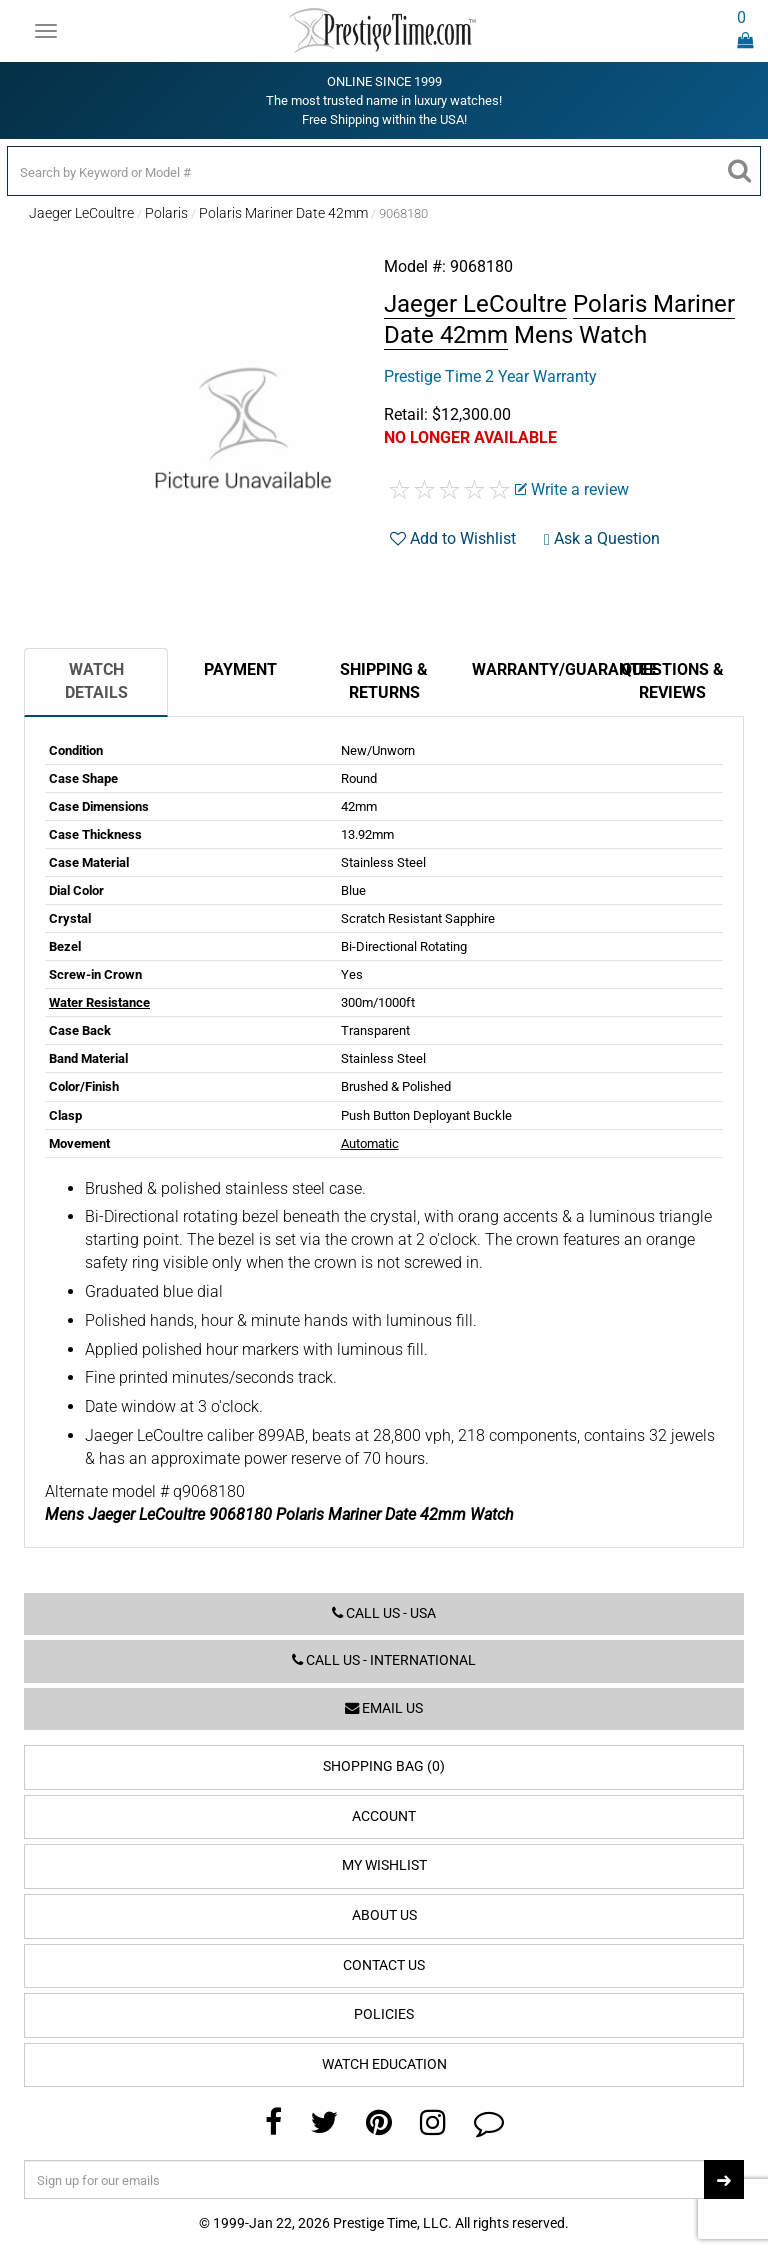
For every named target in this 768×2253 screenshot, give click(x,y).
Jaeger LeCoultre (81, 213)
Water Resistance (99, 1002)
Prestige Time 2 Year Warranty (490, 376)
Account (384, 1816)
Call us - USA (384, 1613)
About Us (384, 1915)
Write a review (572, 489)
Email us (384, 1708)
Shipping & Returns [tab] (384, 681)
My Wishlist (384, 1865)
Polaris (166, 213)
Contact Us (384, 1965)
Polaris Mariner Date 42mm (283, 213)
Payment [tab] (240, 669)
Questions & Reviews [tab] (672, 681)
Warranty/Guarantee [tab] (536, 669)
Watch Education (384, 2064)
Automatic (370, 1143)
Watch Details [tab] (96, 681)
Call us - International (384, 1660)
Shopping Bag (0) (384, 1766)
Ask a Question (602, 538)
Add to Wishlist (453, 538)
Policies (384, 2014)
